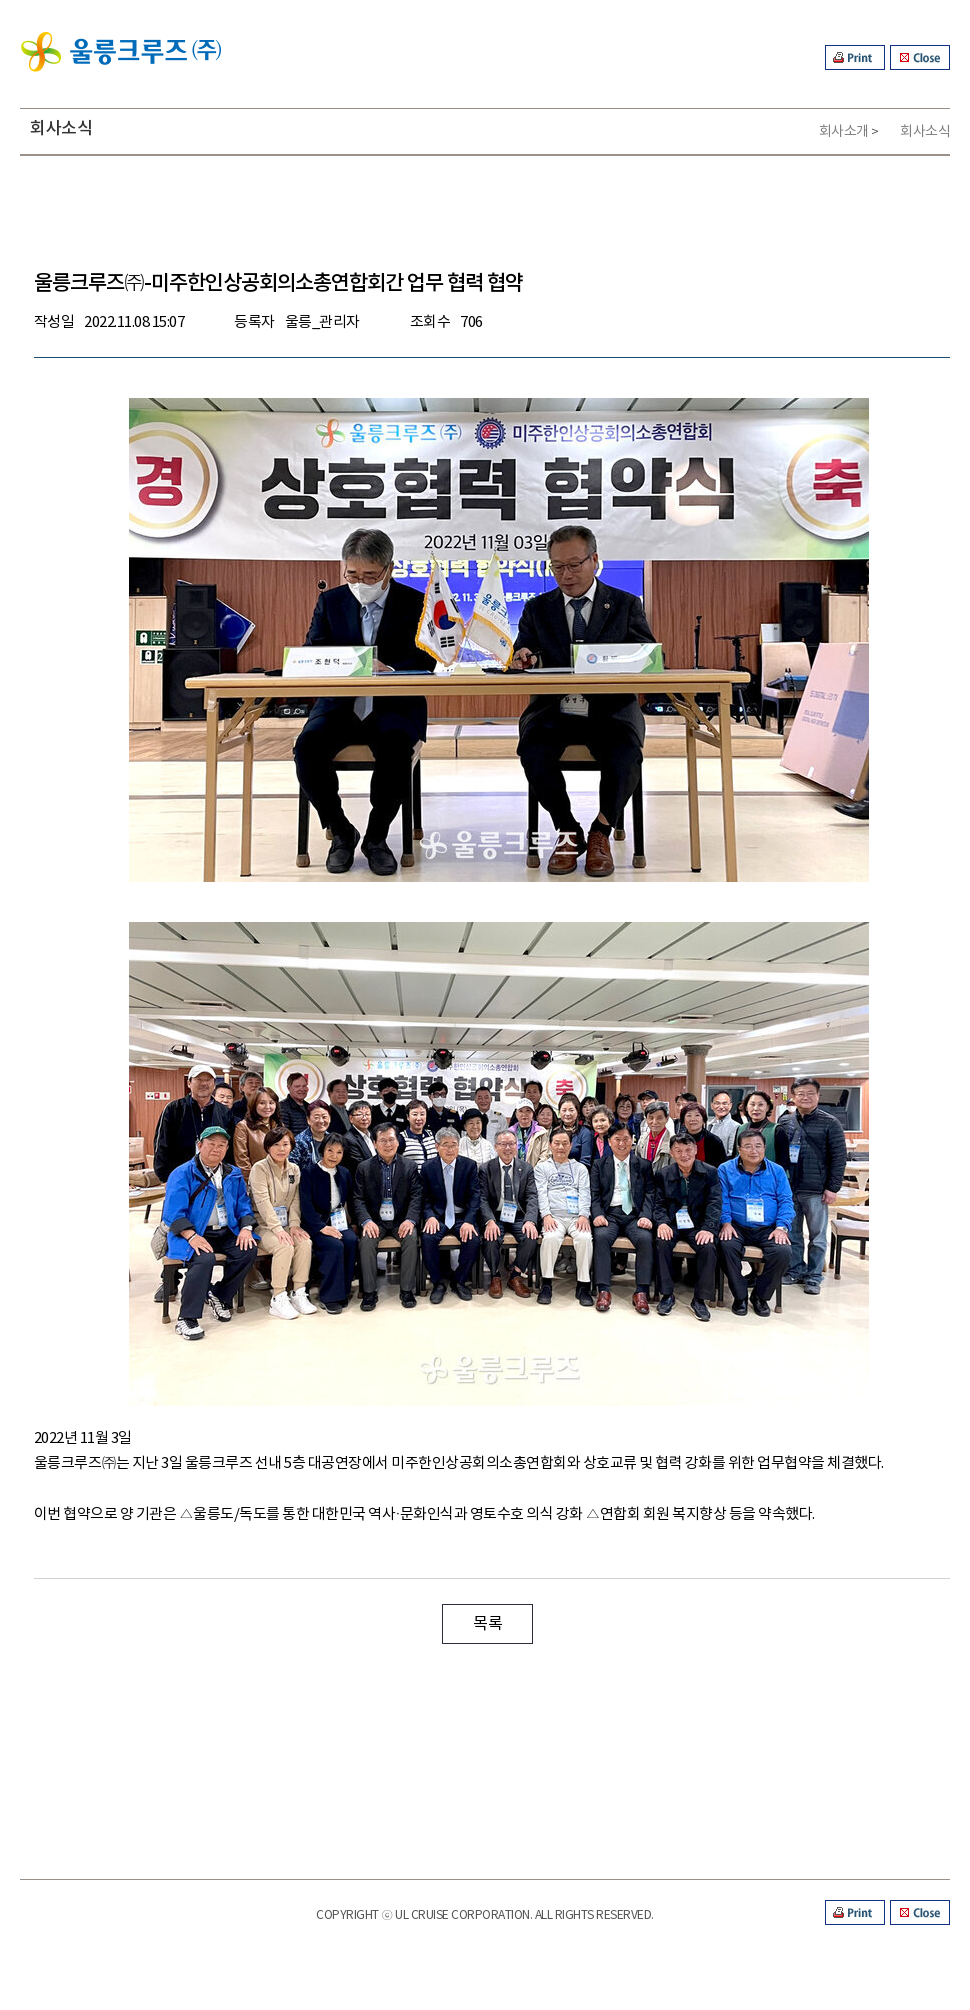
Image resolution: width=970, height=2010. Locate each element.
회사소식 (925, 132)
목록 (487, 1624)
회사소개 (844, 132)
